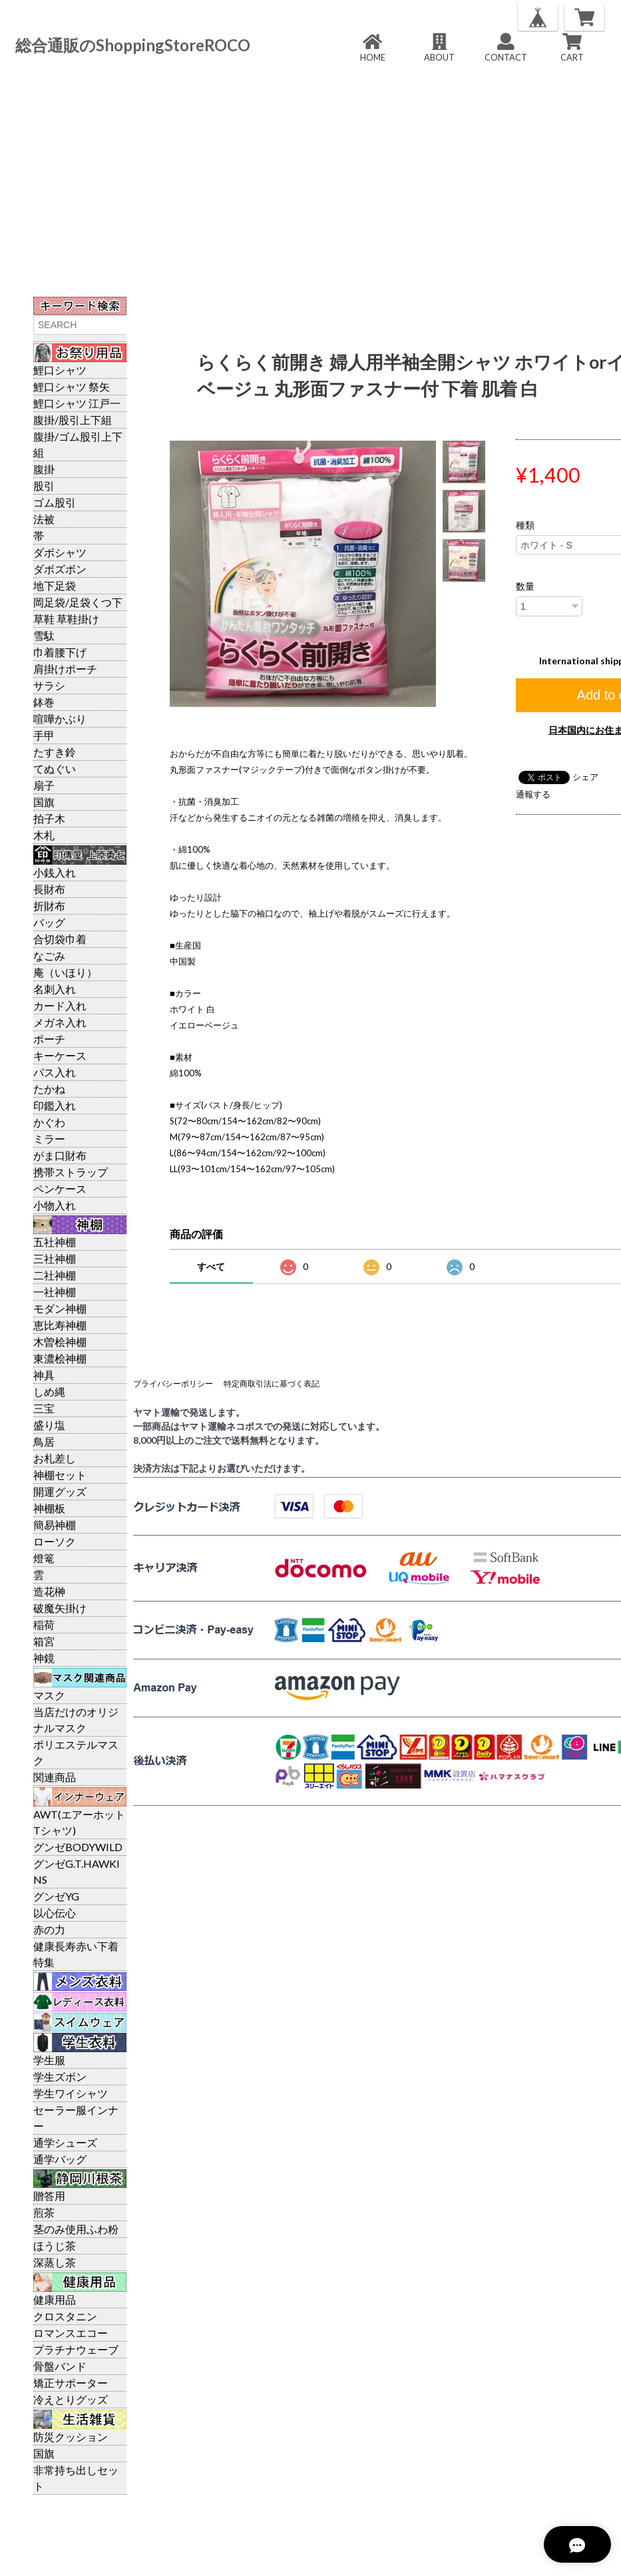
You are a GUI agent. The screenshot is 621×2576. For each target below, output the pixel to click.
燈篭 (44, 1558)
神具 (44, 1375)
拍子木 (49, 818)
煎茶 (44, 2212)
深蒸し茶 (54, 2262)
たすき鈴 (54, 752)
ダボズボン (60, 568)
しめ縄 (49, 1391)
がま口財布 (60, 1155)
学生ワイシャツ (70, 2093)
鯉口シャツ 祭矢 (71, 386)
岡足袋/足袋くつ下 (77, 602)
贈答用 (49, 2195)
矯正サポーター (70, 2382)
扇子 (44, 785)
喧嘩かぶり (60, 718)
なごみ (49, 955)
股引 (44, 485)
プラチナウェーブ (75, 2349)
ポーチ (49, 1038)
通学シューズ (65, 2142)
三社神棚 (54, 1258)
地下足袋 (54, 585)
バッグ (49, 922)
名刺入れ (54, 988)
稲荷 (44, 1624)
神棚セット (60, 1474)
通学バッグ (60, 2159)
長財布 (49, 889)
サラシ (49, 685)
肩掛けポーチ (65, 668)
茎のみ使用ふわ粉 (75, 2229)
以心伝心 (54, 1912)
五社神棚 (54, 1241)
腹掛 (44, 469)
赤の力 (49, 1929)
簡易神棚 (54, 1524)
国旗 (44, 801)
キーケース (60, 1055)
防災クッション (70, 2436)
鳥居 (44, 1441)
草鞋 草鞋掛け (66, 618)
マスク (49, 1695)
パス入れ (54, 1072)
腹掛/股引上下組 (72, 419)
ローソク (54, 1541)
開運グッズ (60, 1491)
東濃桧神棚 (60, 1358)
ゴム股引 (54, 502)
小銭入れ (54, 872)
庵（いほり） (65, 972)
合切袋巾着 (60, 939)
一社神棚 (54, 1291)
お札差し (54, 1458)
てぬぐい (54, 768)
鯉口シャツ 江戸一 (76, 403)
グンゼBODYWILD (77, 1846)
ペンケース (60, 1188)
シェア (585, 776)
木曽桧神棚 (60, 1341)
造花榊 (49, 1591)
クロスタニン (65, 2316)
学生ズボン (60, 2076)
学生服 (49, 2059)
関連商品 (54, 1777)
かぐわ (49, 1122)
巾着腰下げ (60, 652)
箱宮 (44, 1641)
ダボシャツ (60, 552)
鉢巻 (44, 702)
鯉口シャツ (60, 369)
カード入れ (60, 1005)
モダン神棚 (60, 1308)
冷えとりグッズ (70, 2399)
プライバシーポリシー (173, 1384)
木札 (44, 835)
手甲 (44, 735)
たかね (49, 1088)
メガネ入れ (60, 1022)
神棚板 (49, 1508)
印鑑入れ (54, 1105)
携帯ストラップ (70, 1172)
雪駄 (44, 635)
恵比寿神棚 (60, 1325)
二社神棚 (54, 1275)
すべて (211, 1266)
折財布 (49, 905)
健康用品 (54, 2299)
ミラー (49, 1138)
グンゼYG (56, 1896)
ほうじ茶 (54, 2245)
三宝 (44, 1408)
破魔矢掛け (60, 1608)
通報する (533, 794)
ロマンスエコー (70, 2332)
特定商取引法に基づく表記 (271, 1384)
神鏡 (44, 1657)
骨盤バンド (60, 2366)
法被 (44, 519)
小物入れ (54, 1205)
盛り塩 (49, 1424)
